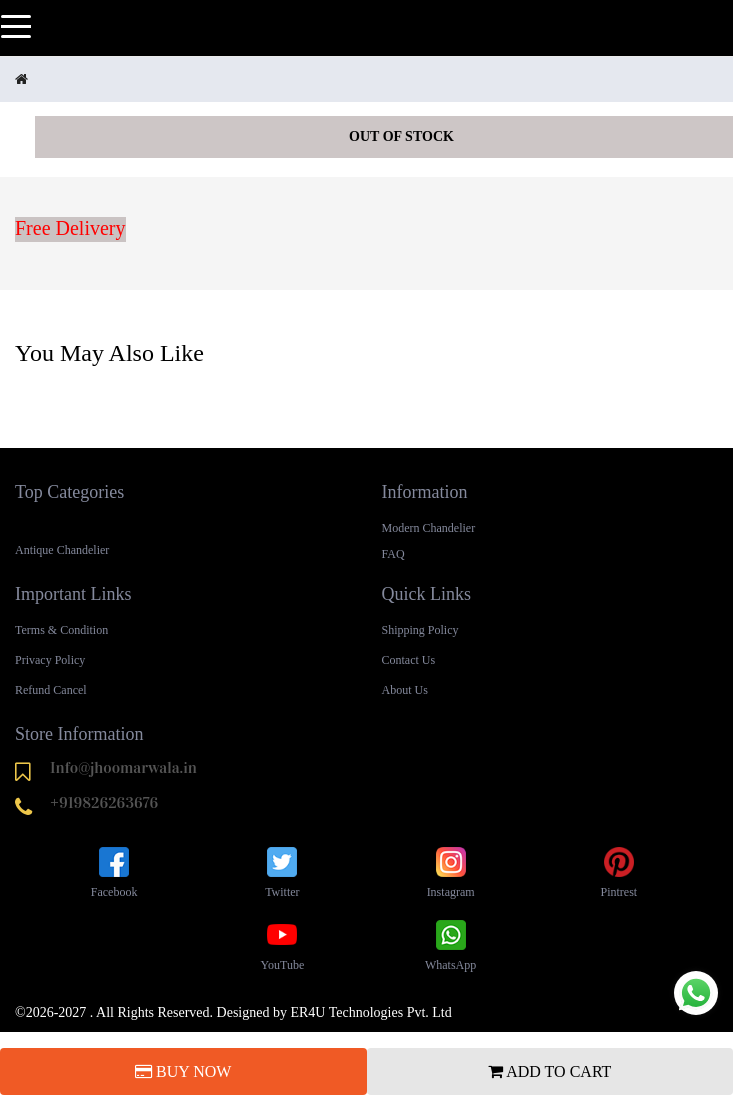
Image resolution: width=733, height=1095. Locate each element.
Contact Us (409, 660)
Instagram (451, 871)
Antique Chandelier (62, 550)
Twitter (282, 871)
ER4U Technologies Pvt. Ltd (370, 1012)
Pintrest (619, 871)
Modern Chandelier (429, 528)
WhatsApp (450, 944)
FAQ (393, 554)
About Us (405, 690)
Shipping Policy (420, 630)
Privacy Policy (50, 660)
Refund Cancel (51, 690)
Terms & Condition (61, 630)
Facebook (114, 871)
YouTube (283, 944)
